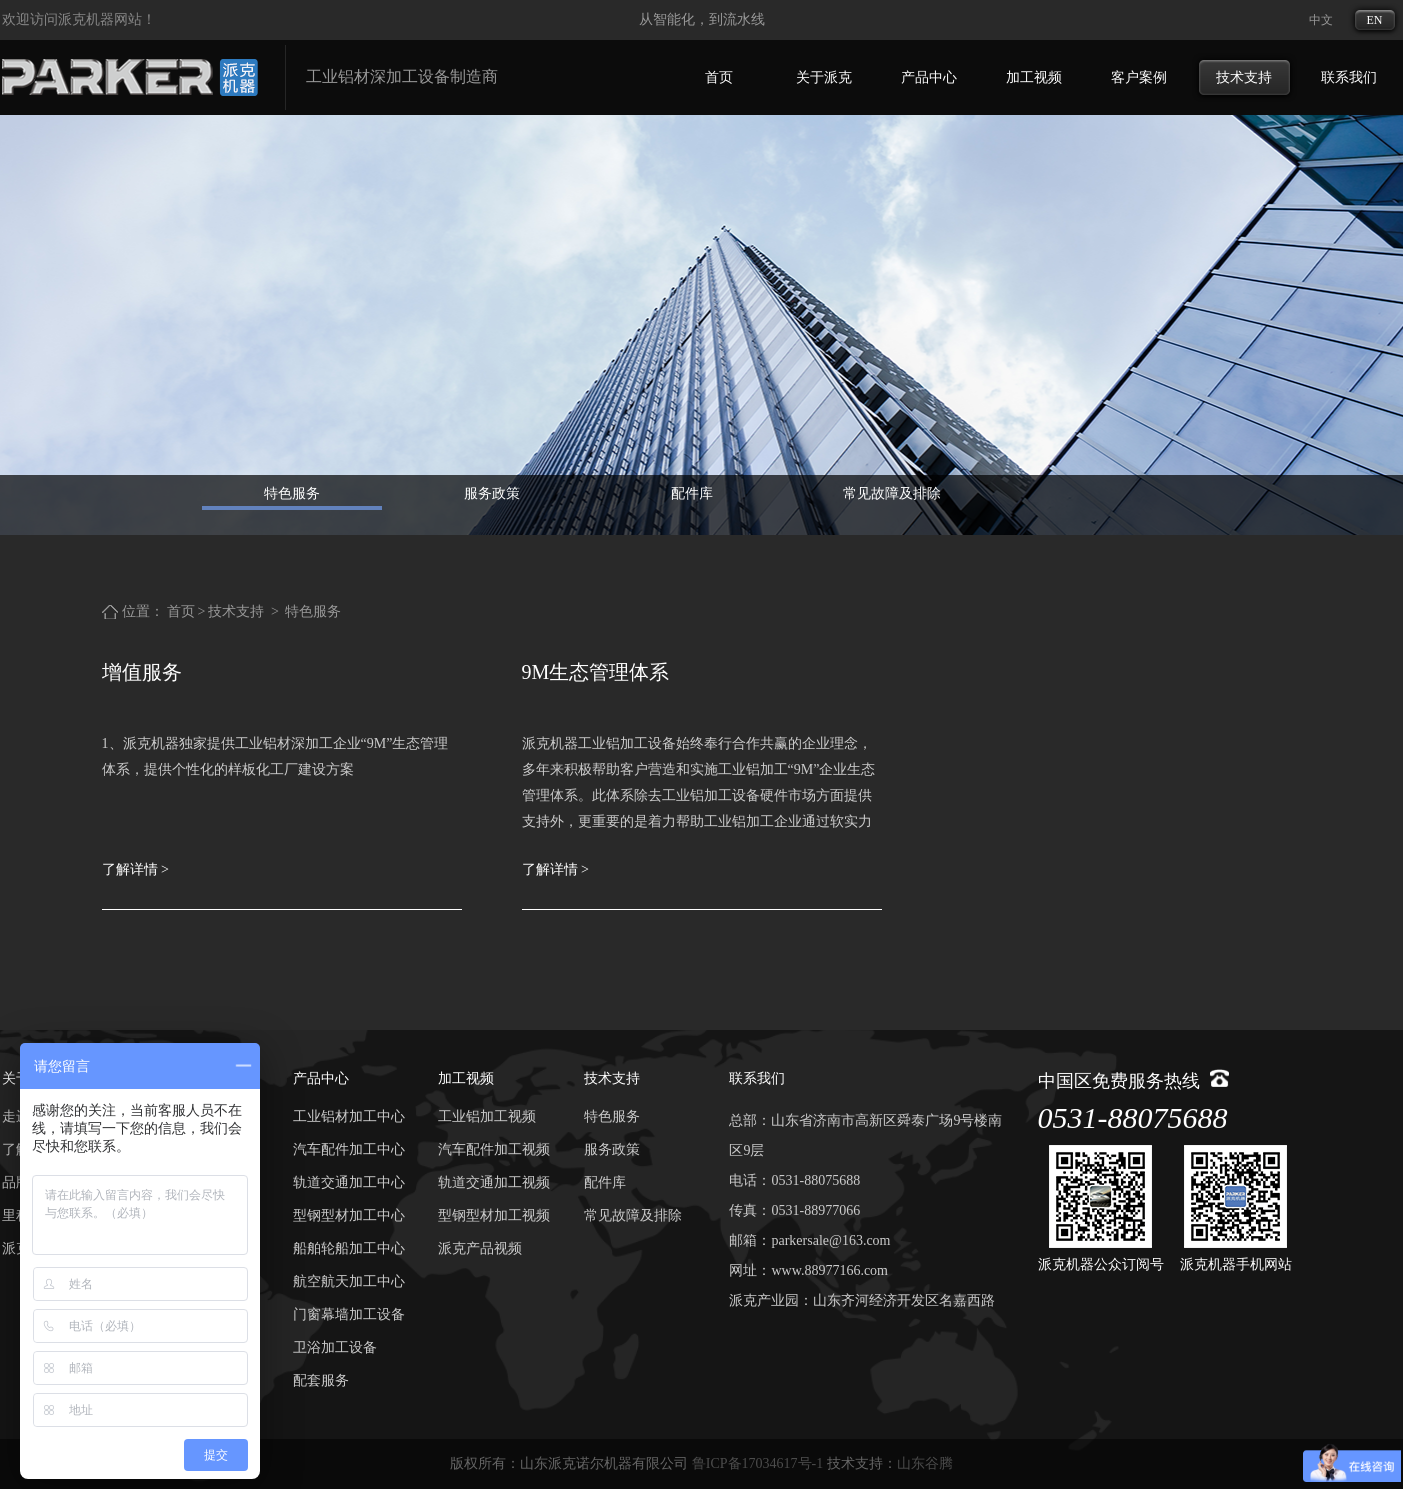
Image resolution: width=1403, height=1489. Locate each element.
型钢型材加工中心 (349, 1215)
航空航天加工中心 (349, 1281)
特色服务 (292, 493)
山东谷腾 (925, 1463)
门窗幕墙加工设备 (349, 1314)
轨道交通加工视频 (494, 1182)
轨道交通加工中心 (349, 1182)
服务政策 (492, 493)
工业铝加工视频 (487, 1116)
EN (1375, 20)
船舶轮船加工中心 (349, 1248)
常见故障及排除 (892, 493)
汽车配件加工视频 (494, 1149)
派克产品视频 (480, 1248)
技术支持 (1244, 77)
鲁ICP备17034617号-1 (757, 1463)
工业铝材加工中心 (349, 1116)
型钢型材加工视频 (494, 1215)
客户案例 (1139, 77)
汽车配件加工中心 (349, 1149)
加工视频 (1034, 77)
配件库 (692, 493)
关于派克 (824, 77)
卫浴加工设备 (335, 1347)
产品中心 (929, 77)
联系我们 (1349, 77)
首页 (719, 77)
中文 (1321, 20)
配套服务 (321, 1380)
